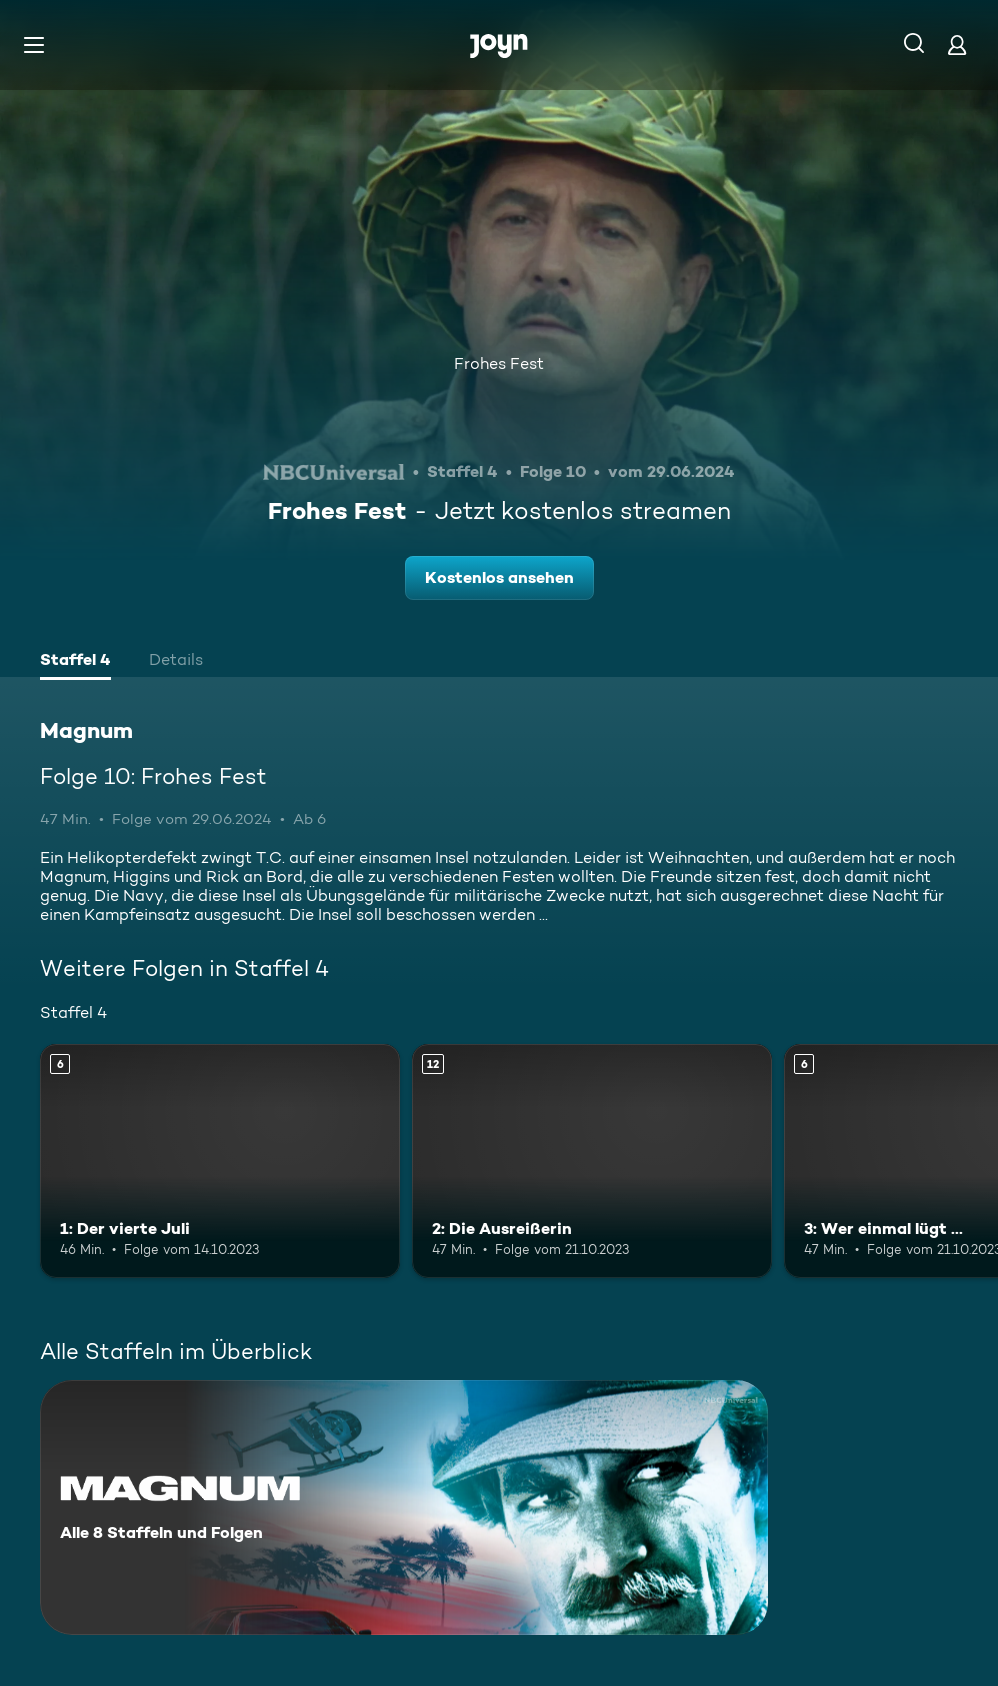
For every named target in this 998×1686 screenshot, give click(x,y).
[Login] (957, 44)
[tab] (75, 662)
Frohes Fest (499, 363)
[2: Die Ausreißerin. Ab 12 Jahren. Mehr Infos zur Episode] (592, 1161)
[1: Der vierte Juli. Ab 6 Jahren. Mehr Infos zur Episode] (220, 1161)
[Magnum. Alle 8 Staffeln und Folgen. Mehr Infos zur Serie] (404, 1507)
